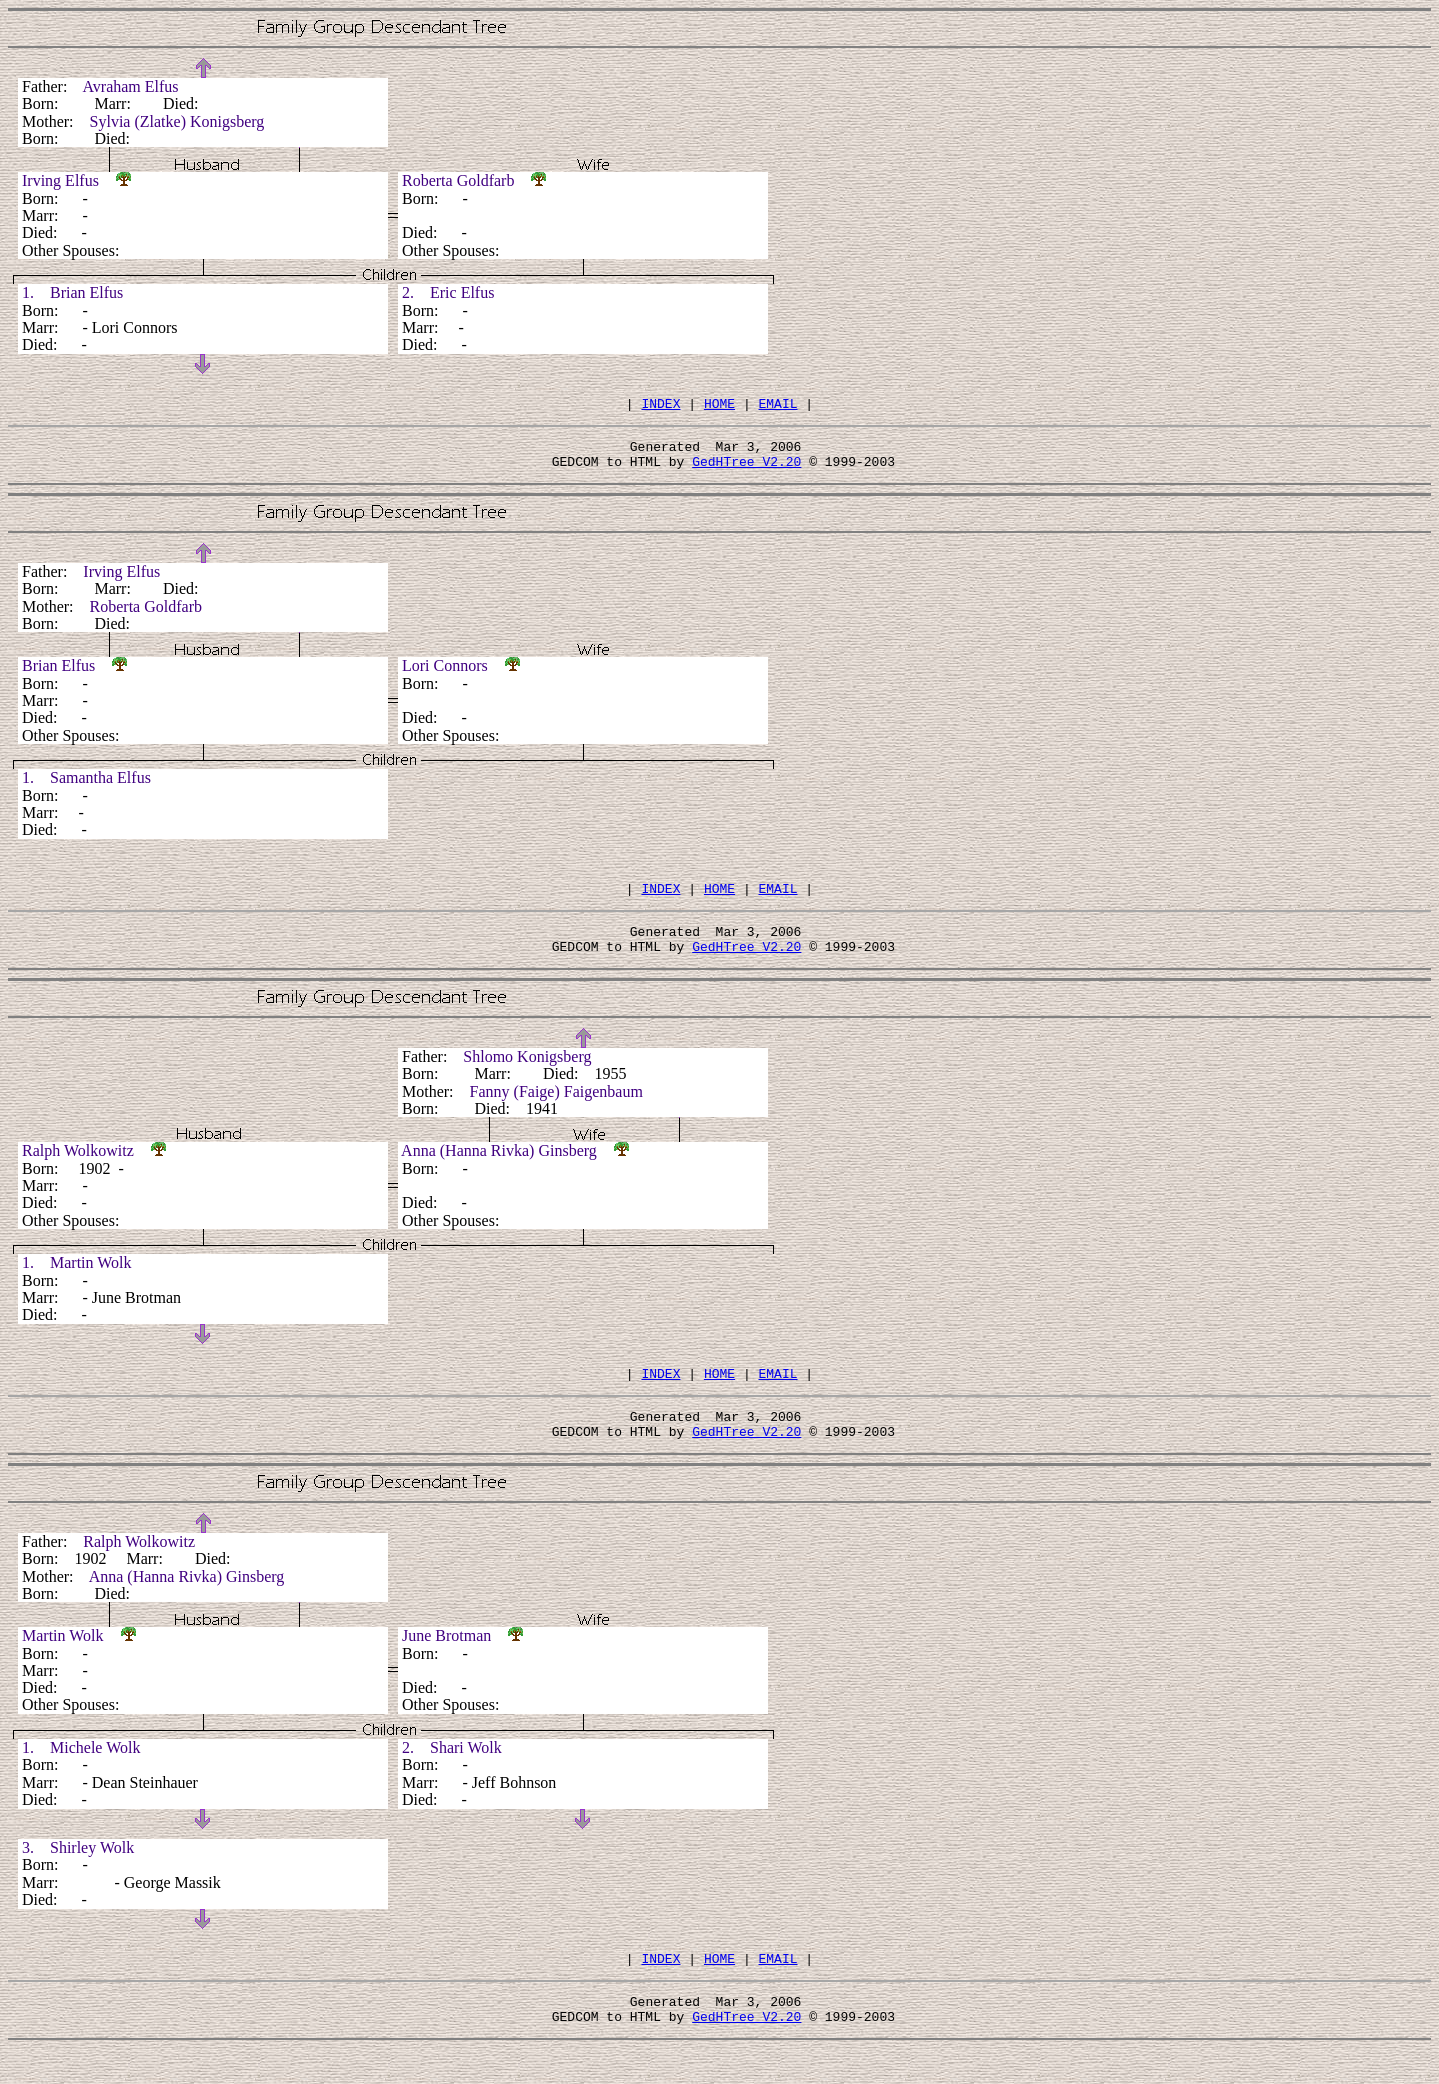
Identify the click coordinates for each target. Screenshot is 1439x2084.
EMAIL (778, 406)
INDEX (660, 406)
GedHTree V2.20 (746, 470)
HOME (719, 406)
